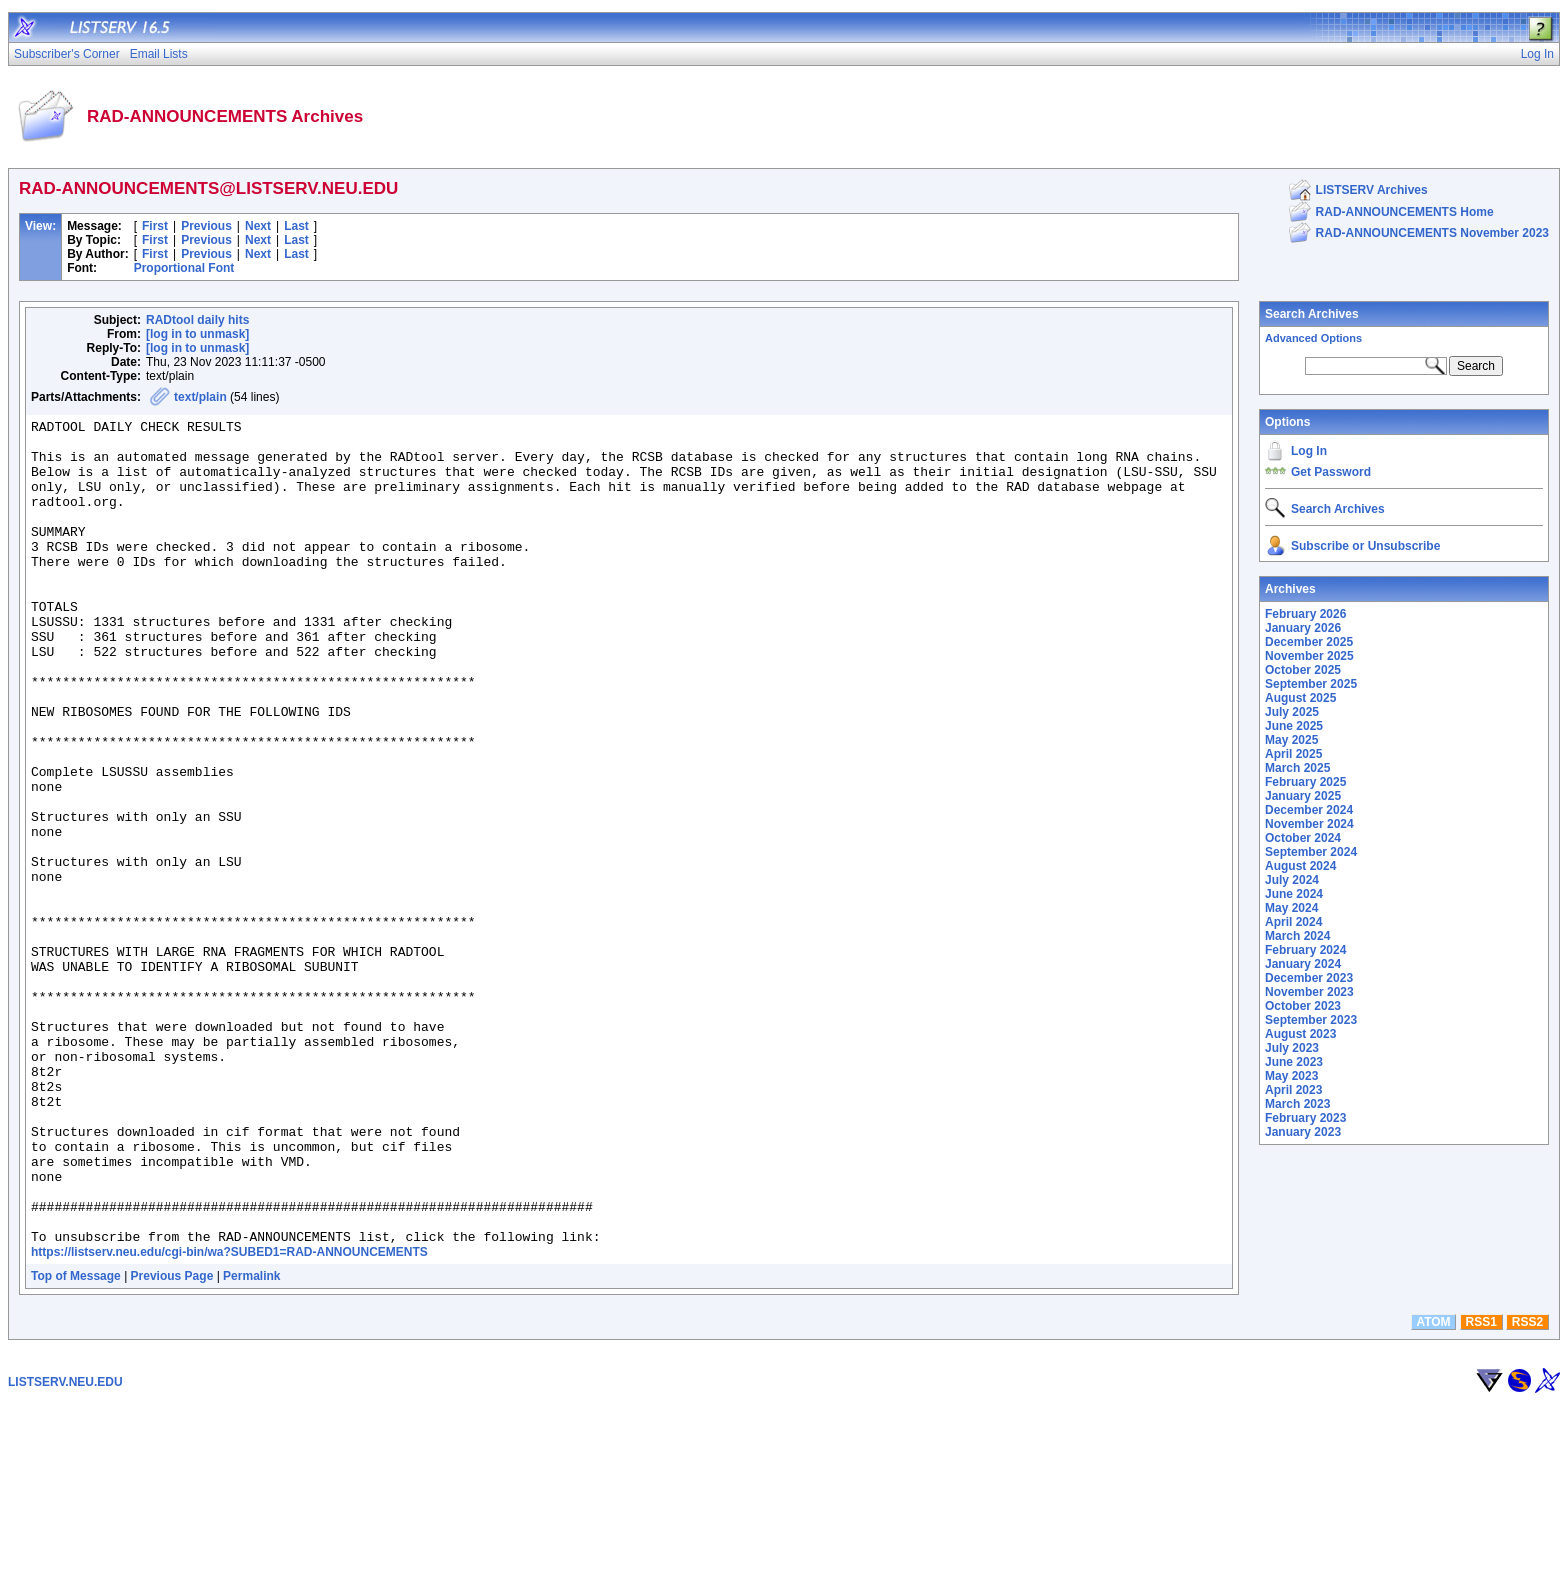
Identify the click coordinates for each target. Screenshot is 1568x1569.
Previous (206, 226)
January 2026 (1303, 628)
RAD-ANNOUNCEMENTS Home (1405, 212)
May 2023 (1291, 1076)
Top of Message (76, 1441)
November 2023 (1309, 992)
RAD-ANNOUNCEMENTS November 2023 (1432, 233)
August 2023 (1300, 1034)
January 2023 (1303, 1132)
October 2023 (1303, 1006)
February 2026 (1305, 614)
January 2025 (1303, 796)
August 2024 (1300, 866)
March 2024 (1297, 936)
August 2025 (1300, 698)
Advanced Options (1313, 338)
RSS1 (1481, 1487)
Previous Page (172, 1441)
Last (296, 226)
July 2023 (1292, 1048)
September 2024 (1311, 852)
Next (258, 226)
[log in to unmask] (197, 334)
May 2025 (1291, 740)
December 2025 (1309, 642)
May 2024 (1291, 908)
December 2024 (1309, 810)
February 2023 (1305, 1118)
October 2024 (1303, 838)
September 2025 (1311, 684)
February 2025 (1305, 782)
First (155, 226)
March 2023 (1297, 1104)
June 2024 (1294, 894)
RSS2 (1527, 1487)
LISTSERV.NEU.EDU (65, 1547)
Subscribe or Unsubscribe (1365, 546)
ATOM (1433, 1487)
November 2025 (1309, 656)
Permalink (251, 1441)
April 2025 (1293, 754)
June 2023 (1294, 1062)
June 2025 (1294, 726)
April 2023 (1293, 1090)
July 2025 (1292, 712)
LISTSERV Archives (1372, 190)
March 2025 (1297, 768)
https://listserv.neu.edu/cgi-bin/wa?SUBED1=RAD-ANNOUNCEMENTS (229, 1417)
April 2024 (1293, 922)
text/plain (200, 397)
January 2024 (1303, 964)
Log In (1309, 451)
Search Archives (1312, 314)
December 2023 (1309, 978)
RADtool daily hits (197, 320)
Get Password (1331, 472)
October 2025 (1303, 670)
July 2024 (1292, 880)
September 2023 (1311, 1020)
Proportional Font (184, 268)
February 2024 (1305, 950)
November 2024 (1309, 824)
